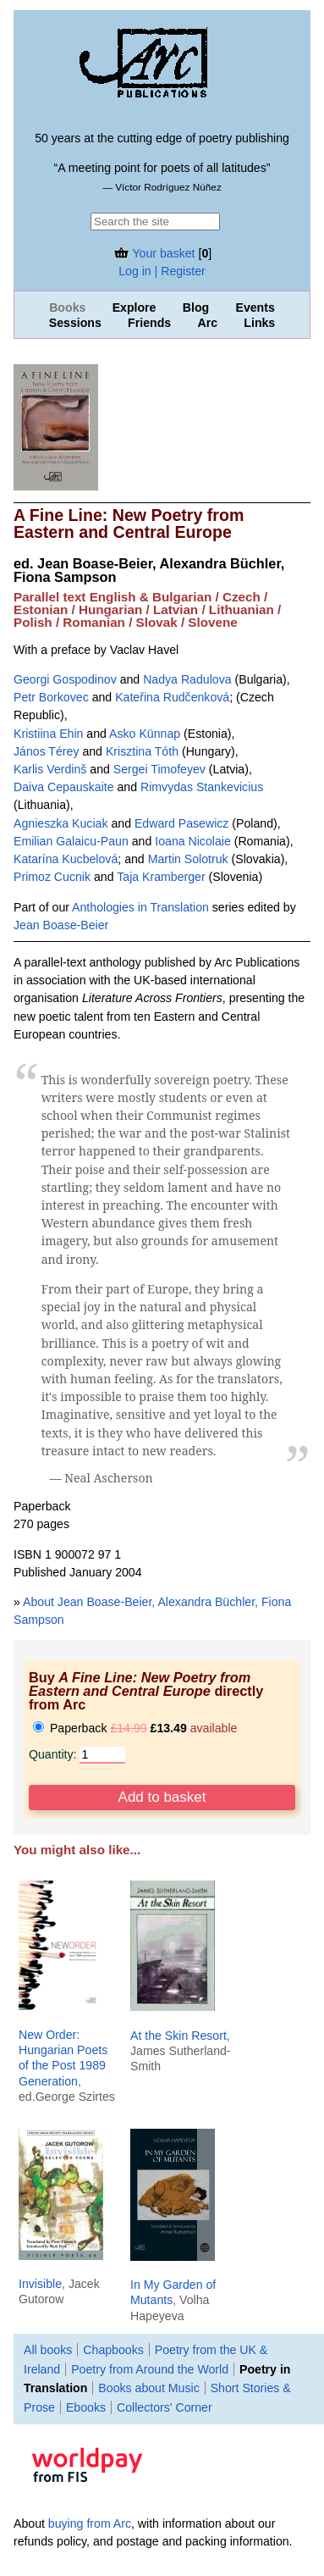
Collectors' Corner (164, 2407)
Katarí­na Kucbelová (66, 859)
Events (254, 307)
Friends (149, 323)
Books (67, 307)
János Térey (46, 751)
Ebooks (86, 2407)
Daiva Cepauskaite (64, 787)
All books (48, 2350)
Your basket (154, 253)
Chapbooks (113, 2350)
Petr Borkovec (51, 697)
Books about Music (148, 2388)
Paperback (135, 1728)
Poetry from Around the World (149, 2369)
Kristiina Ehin (48, 733)
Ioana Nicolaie (193, 841)
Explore (135, 307)
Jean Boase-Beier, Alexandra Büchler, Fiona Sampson (149, 570)
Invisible (40, 2284)
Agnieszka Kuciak (61, 823)
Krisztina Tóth (142, 751)
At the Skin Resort (178, 2035)
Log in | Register (162, 271)
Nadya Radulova (187, 679)
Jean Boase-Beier (61, 925)
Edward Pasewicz (181, 823)
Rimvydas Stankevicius (201, 787)
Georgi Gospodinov (65, 679)
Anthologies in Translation (140, 907)
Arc (207, 323)
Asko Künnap (144, 733)
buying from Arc (89, 2523)
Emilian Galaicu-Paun (71, 841)
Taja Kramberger (161, 877)
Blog (196, 307)
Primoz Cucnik (52, 877)
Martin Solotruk (188, 859)
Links (259, 323)
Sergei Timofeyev (159, 769)
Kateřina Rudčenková (172, 697)
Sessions (75, 323)
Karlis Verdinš (50, 769)
